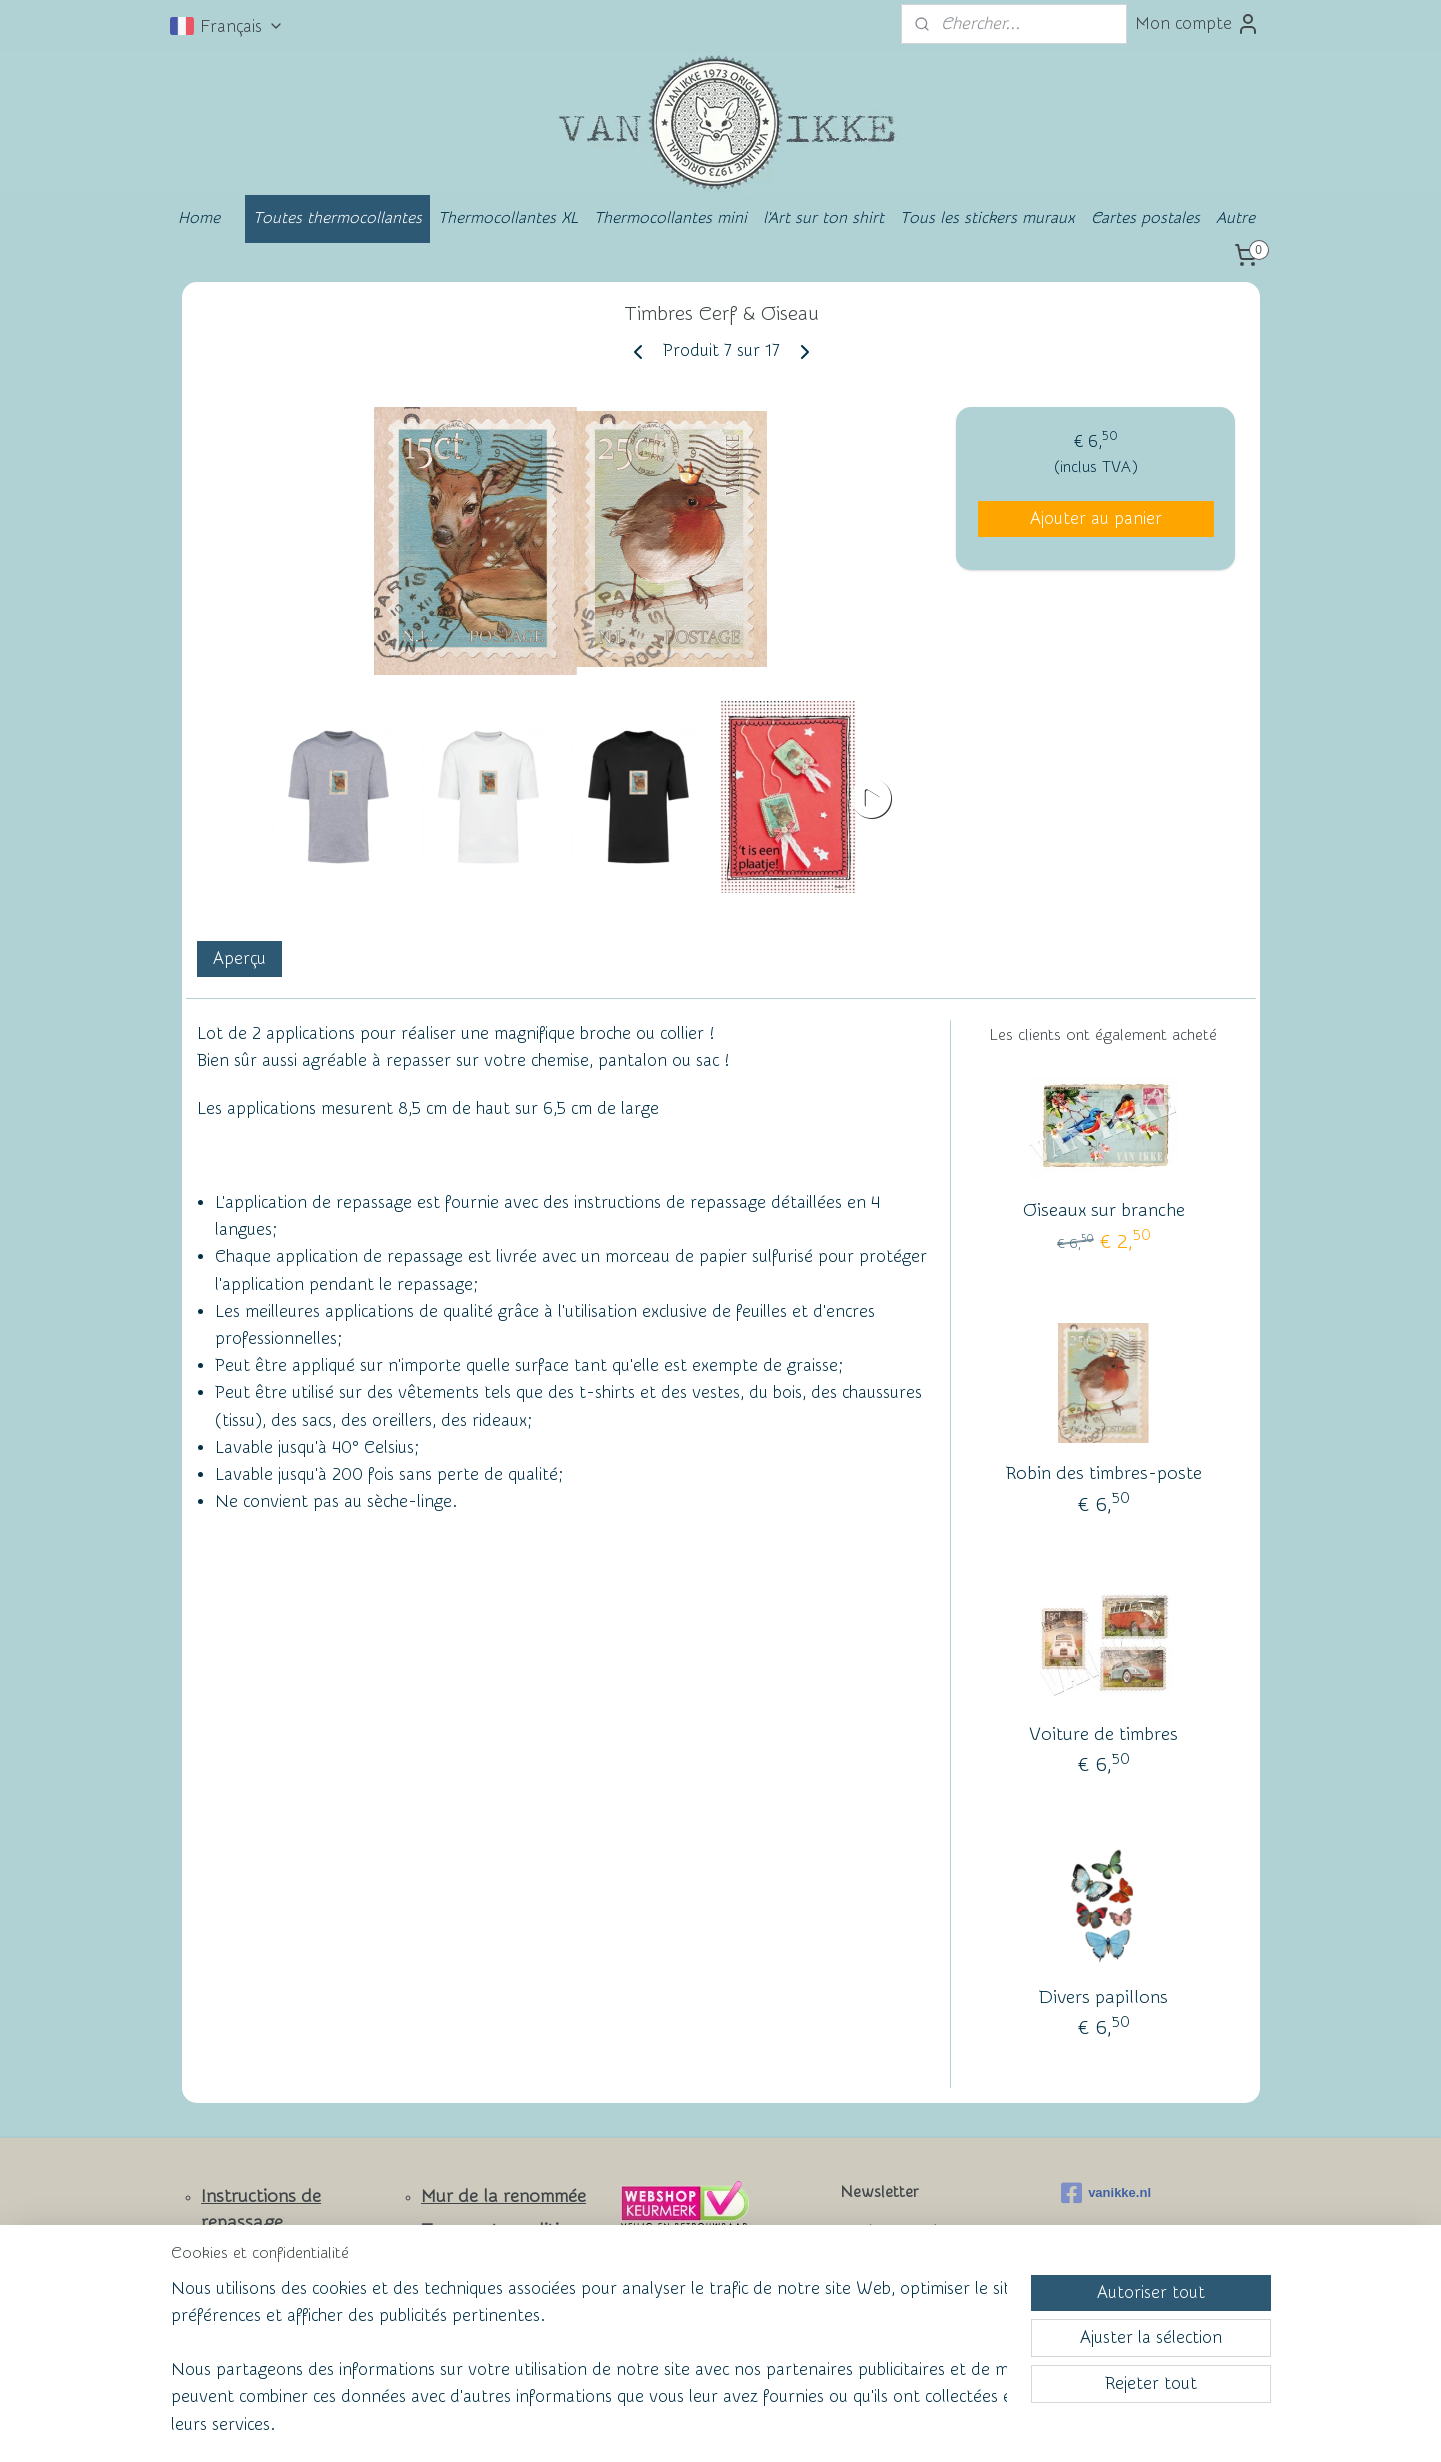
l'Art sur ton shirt (823, 218)
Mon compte (1197, 24)
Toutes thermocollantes (337, 218)
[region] (589, 2368)
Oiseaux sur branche (1103, 1210)
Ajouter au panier (1095, 518)
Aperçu (238, 958)
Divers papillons (1103, 1997)
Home (199, 218)
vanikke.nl (1106, 2193)
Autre (1235, 218)
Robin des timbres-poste (1103, 1473)
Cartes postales (1145, 218)
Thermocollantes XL (508, 218)
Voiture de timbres (1103, 1734)
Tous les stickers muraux (987, 218)
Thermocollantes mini (670, 218)
